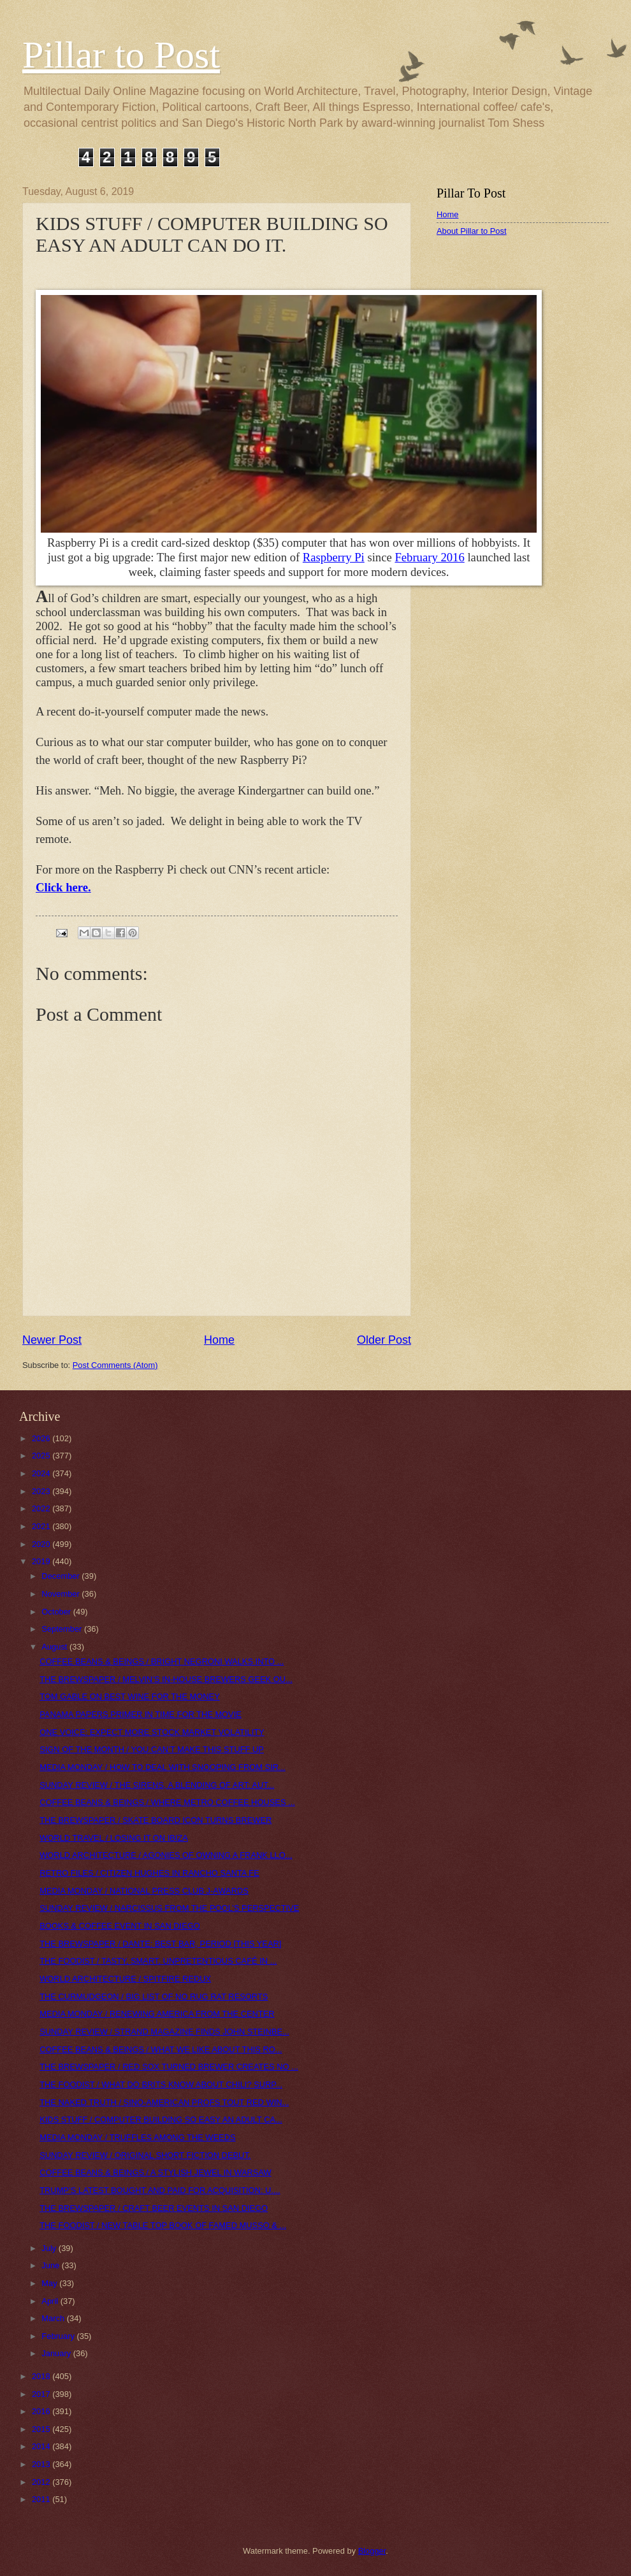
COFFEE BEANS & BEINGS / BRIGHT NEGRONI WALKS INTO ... (162, 1661)
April (50, 2301)
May (50, 2283)
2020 (42, 1544)
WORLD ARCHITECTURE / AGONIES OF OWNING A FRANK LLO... (166, 1855)
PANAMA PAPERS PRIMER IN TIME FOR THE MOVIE (141, 1714)
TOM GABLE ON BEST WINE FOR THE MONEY (130, 1696)
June (51, 2265)
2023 (42, 1491)
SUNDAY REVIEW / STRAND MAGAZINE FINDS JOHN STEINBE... (164, 2031)
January (57, 2353)
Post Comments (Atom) (115, 1365)
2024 (42, 1473)
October (57, 1611)
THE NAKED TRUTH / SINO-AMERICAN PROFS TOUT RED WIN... (164, 2102)
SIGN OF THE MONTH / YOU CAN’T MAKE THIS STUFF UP (152, 1749)
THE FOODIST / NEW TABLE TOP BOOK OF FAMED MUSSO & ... (163, 2225)
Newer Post (52, 1340)
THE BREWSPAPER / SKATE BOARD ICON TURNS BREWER (156, 1820)
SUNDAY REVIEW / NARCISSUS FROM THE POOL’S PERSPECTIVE (169, 1908)
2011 (42, 2499)
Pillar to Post (121, 55)
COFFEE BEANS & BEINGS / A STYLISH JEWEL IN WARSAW (155, 2172)
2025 (42, 1455)
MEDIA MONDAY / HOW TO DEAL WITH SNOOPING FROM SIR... (163, 1767)
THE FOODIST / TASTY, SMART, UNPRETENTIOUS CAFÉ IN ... (158, 1961)
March (53, 2318)
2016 (42, 2411)
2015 (42, 2429)
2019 (42, 1561)
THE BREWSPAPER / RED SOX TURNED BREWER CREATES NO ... (169, 2066)
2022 (42, 1508)
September (62, 1629)
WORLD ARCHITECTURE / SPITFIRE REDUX (125, 1978)
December (61, 1576)
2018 (42, 2376)
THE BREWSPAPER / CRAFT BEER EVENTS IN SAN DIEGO (154, 2208)
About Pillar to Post (472, 231)
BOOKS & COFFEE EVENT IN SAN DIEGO (120, 1926)
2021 (42, 1526)
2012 (42, 2482)
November (61, 1594)
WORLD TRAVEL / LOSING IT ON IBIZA (114, 1838)
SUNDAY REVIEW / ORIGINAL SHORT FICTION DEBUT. (145, 2155)
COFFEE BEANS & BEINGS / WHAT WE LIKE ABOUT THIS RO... (161, 2049)
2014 (42, 2446)
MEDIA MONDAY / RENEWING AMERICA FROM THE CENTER (157, 2013)
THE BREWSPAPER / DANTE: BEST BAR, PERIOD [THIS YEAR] (160, 1943)
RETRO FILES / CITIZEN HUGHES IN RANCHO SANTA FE (149, 1873)
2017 (42, 2394)
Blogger (372, 2551)
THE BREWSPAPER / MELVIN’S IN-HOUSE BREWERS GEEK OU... (166, 1679)
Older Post (384, 1340)
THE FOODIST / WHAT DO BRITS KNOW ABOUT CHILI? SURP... (161, 2084)
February (58, 2336)
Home (219, 1340)
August (55, 1646)
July (49, 2248)
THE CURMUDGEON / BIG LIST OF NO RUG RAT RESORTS (154, 1996)
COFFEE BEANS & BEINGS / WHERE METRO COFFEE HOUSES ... (167, 1802)
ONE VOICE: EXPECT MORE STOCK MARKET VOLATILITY (152, 1732)
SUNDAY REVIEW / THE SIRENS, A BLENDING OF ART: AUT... (157, 1785)
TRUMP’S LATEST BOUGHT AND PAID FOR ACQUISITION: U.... (160, 2190)
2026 (42, 1438)
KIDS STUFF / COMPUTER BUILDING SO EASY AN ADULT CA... (161, 2119)
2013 (42, 2464)
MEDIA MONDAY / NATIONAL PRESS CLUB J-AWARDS (144, 1891)
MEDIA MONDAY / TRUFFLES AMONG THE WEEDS (137, 2137)
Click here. (63, 887)
